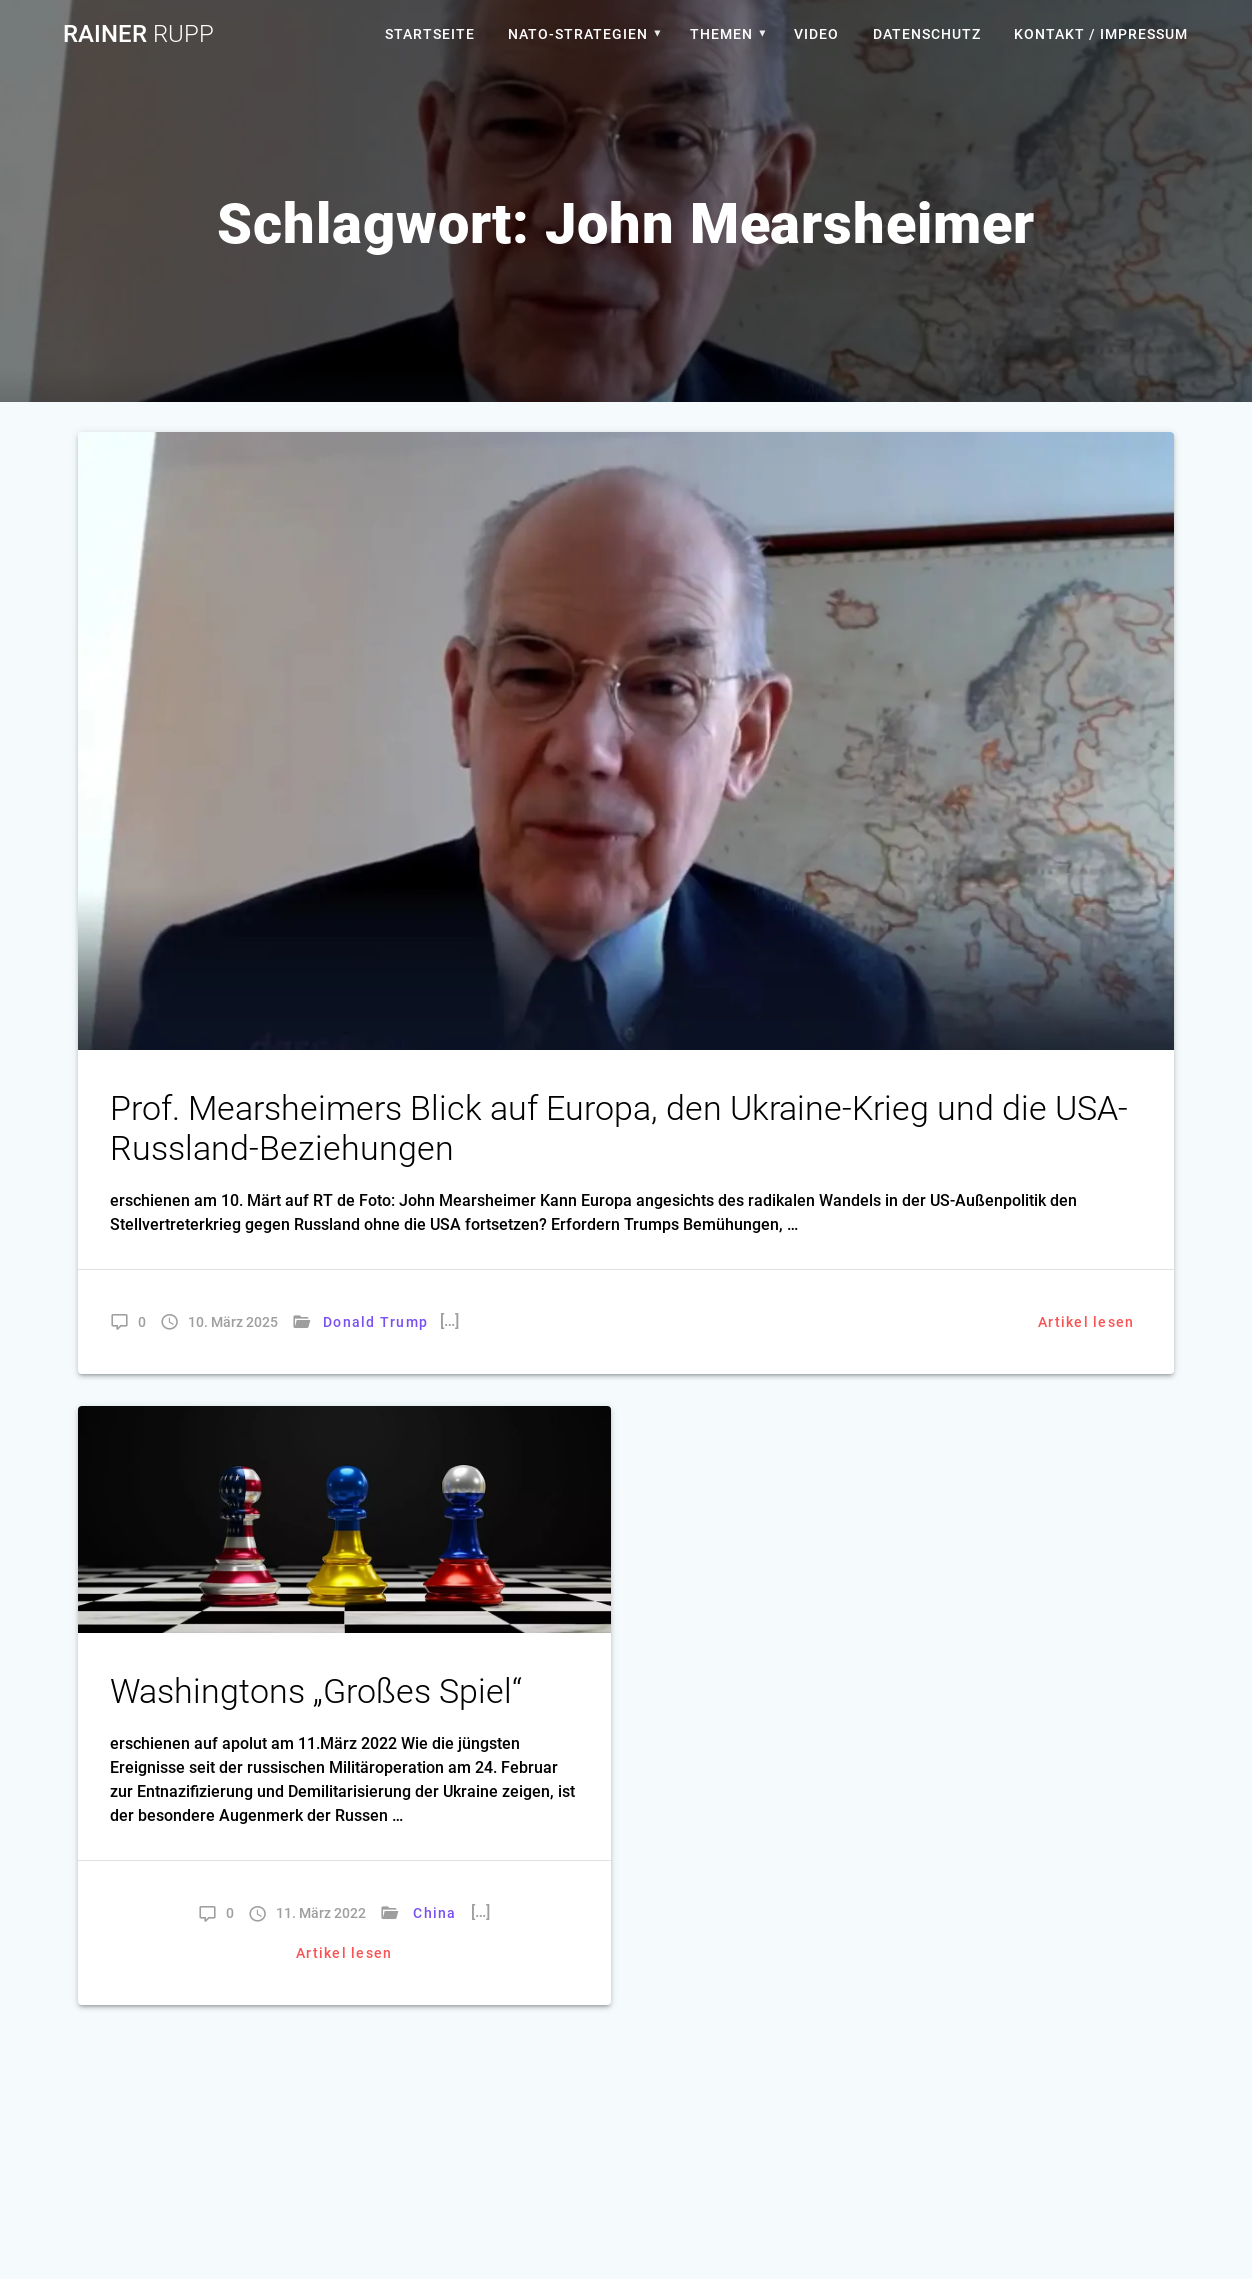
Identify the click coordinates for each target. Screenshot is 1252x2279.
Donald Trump (375, 1322)
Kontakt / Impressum (1101, 34)
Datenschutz (927, 34)
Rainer (138, 34)
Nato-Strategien (578, 34)
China (435, 1913)
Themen (721, 34)
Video (816, 34)
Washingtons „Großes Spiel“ (316, 1691)
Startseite (430, 34)
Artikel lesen (1086, 1322)
